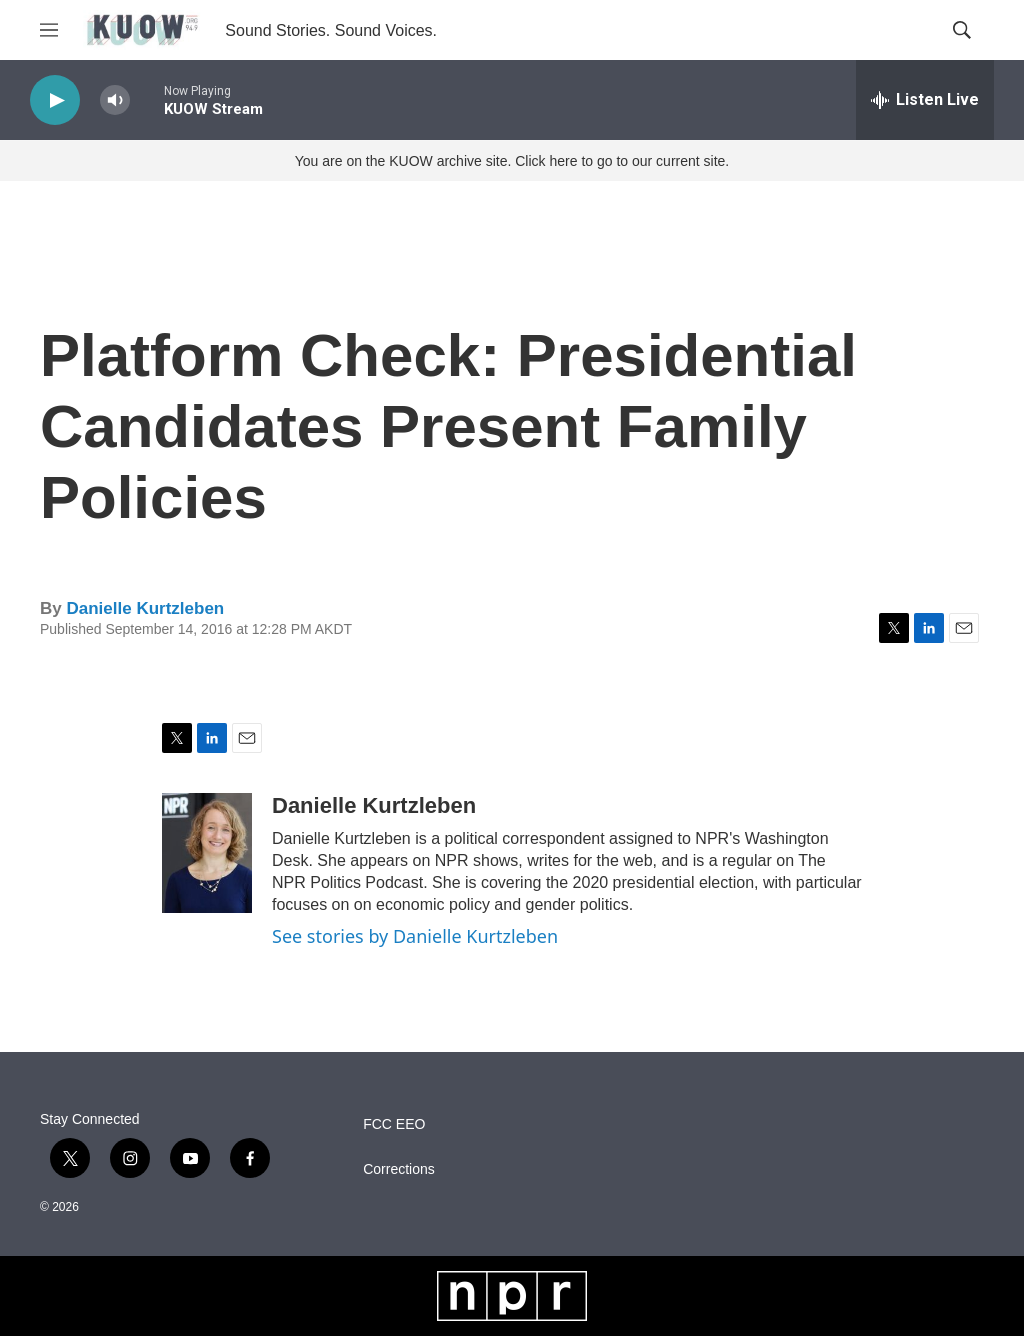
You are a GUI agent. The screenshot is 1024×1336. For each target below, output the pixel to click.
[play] (55, 100)
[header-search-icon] (962, 30)
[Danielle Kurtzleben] (207, 853)
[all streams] (925, 100)
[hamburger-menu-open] (49, 30)
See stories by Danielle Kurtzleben (415, 936)
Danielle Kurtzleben (145, 608)
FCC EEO (394, 1124)
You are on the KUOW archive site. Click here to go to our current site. (512, 161)
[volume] (115, 100)
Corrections (399, 1169)
